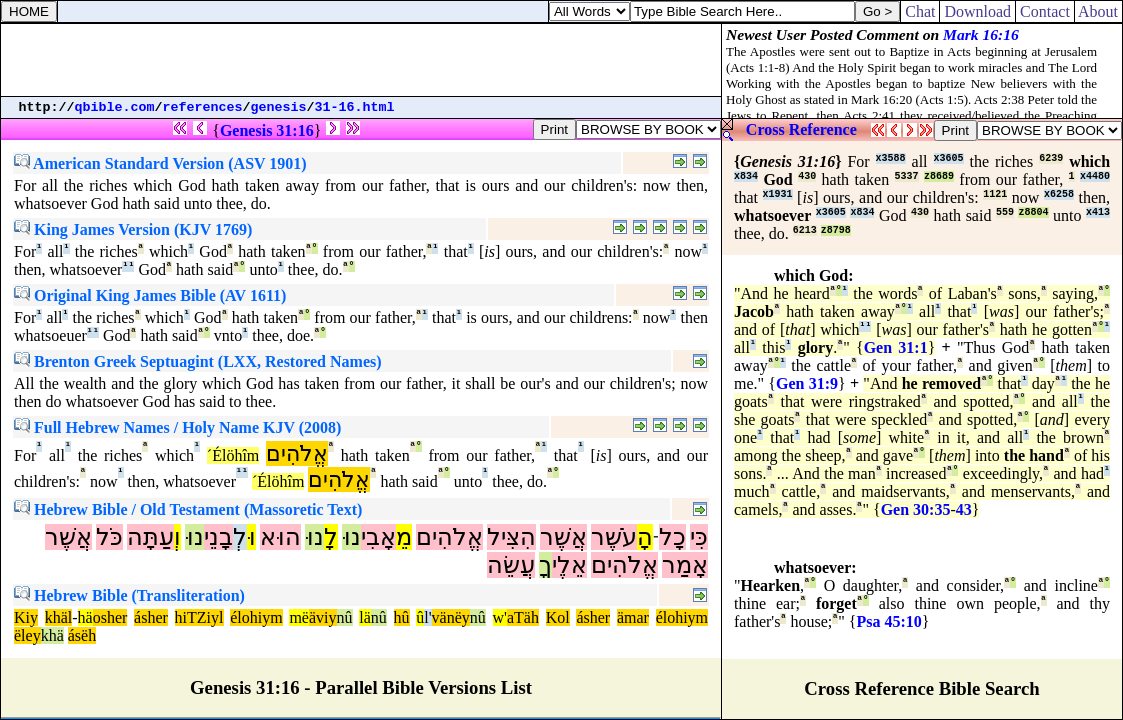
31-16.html (355, 107)
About (1098, 11)
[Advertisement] (361, 60)
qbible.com (115, 107)
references (203, 107)
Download (977, 11)
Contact (1045, 11)
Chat (920, 11)
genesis (279, 107)
